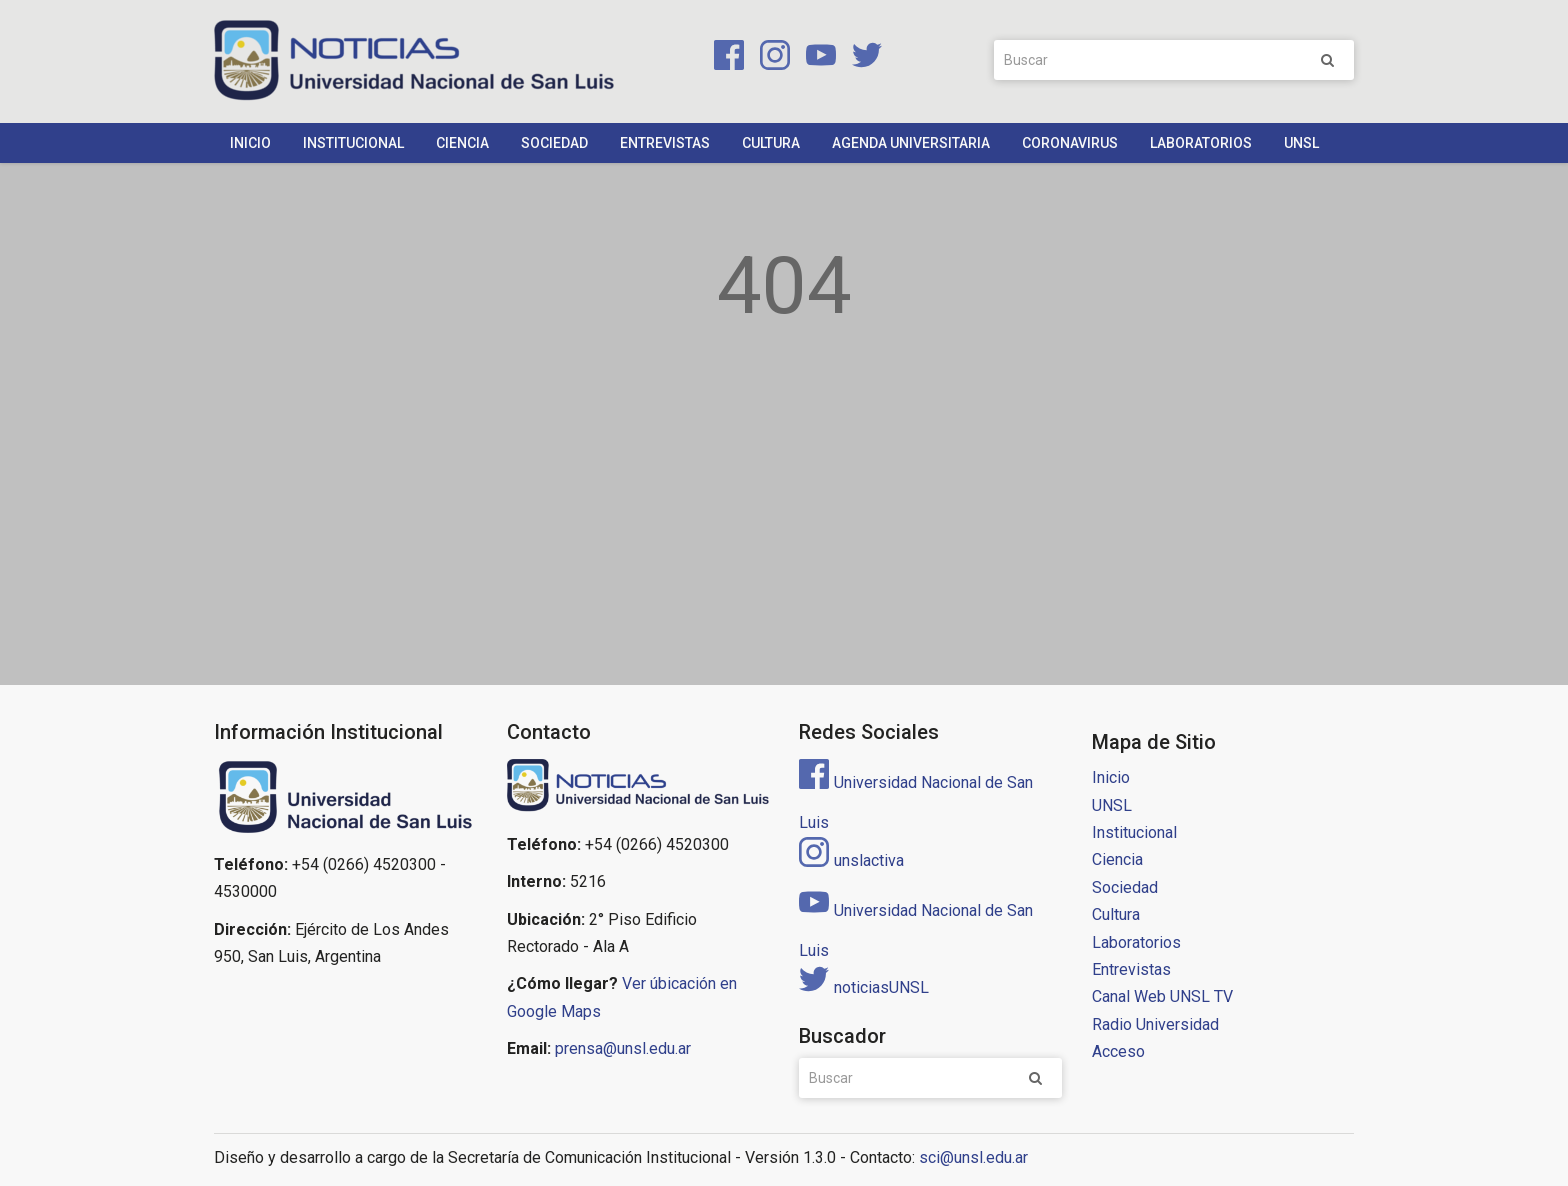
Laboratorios (1201, 143)
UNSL (1301, 143)
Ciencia (462, 143)
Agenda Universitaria (911, 143)
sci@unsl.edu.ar (973, 1157)
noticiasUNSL (864, 987)
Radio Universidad (1155, 1024)
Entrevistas (665, 143)
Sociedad (554, 143)
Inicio (250, 143)
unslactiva (851, 860)
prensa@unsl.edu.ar (623, 1048)
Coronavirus (1070, 143)
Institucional (353, 143)
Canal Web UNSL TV (1162, 996)
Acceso (1118, 1051)
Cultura (771, 143)
